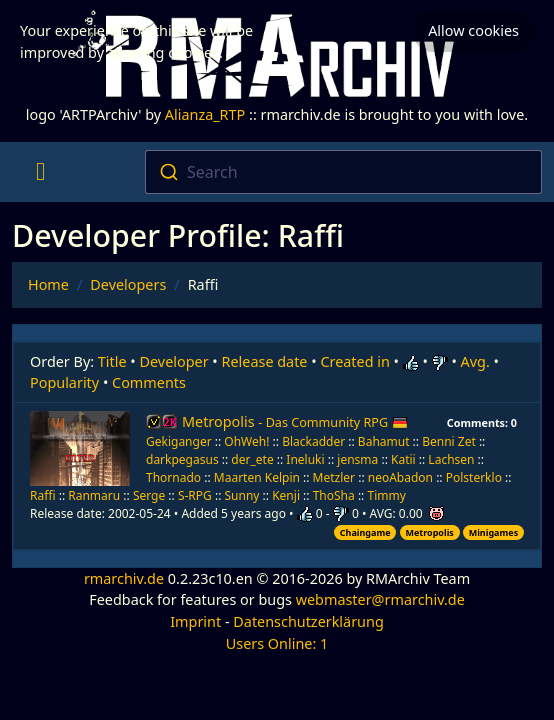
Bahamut (384, 441)
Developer (174, 361)
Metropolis (295, 421)
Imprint (195, 621)
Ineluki (305, 459)
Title (112, 361)
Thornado (173, 477)
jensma (357, 459)
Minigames (493, 532)
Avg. (475, 361)
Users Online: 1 (277, 643)
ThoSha (334, 495)
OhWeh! (246, 441)
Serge (149, 495)
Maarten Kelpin (257, 477)
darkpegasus (182, 459)
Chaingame (365, 532)
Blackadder (313, 441)
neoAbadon (400, 477)
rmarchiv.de (124, 578)
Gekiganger (179, 441)
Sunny (242, 495)
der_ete (252, 459)
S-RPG (195, 495)
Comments (149, 382)
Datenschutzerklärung (308, 621)
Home (48, 284)
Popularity (64, 382)
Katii (403, 459)
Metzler (334, 477)
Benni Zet (449, 441)
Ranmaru (94, 495)
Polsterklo (474, 477)
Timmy (386, 495)
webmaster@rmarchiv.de (380, 599)
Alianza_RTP (205, 114)
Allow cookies (473, 30)
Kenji (286, 495)
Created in (354, 361)
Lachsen (451, 459)
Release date (265, 361)
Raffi (43, 495)
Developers (128, 284)
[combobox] (344, 172)
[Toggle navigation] (40, 172)
